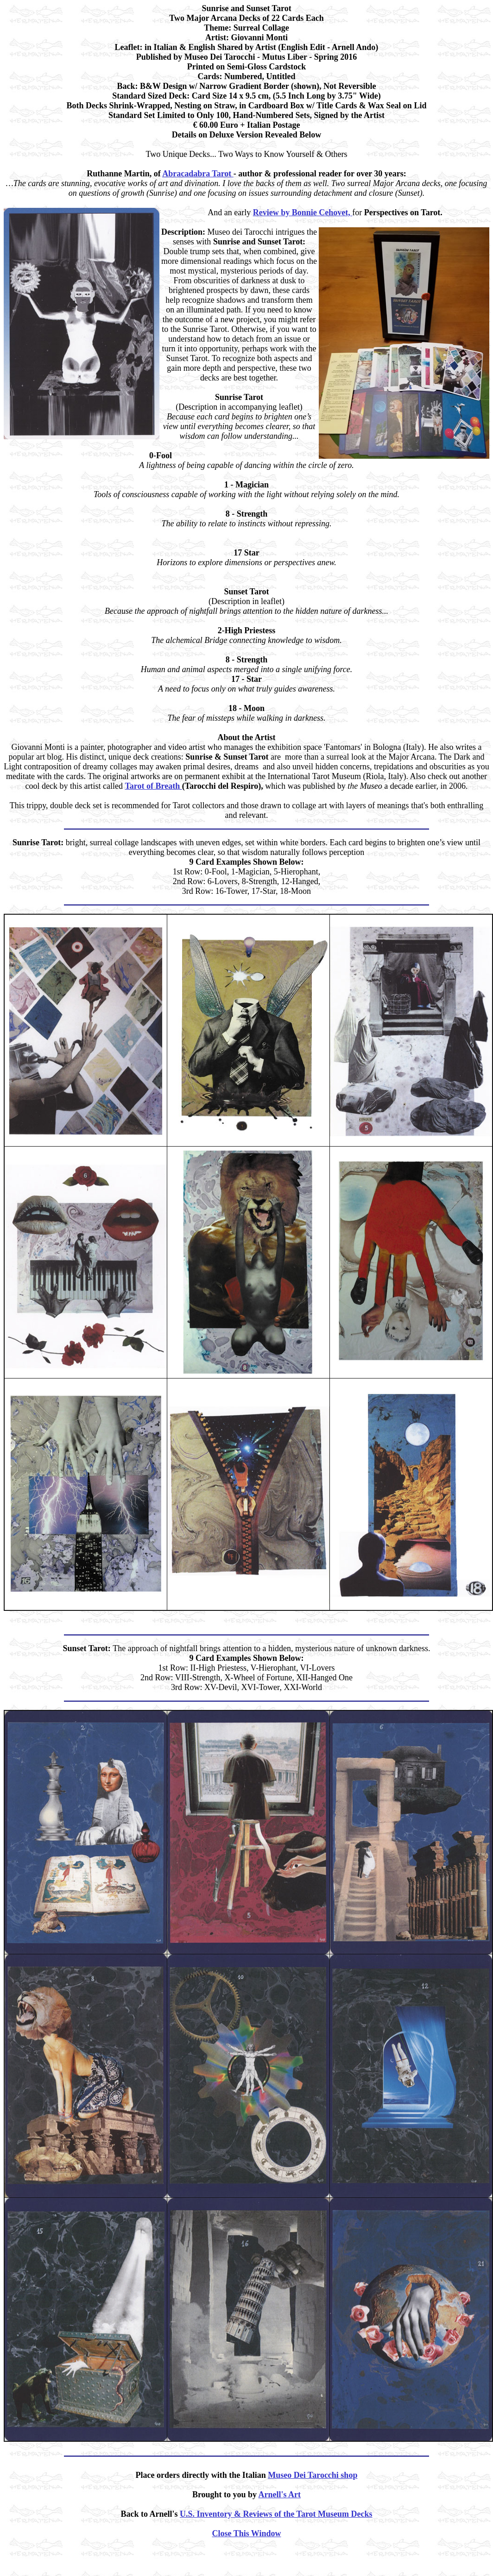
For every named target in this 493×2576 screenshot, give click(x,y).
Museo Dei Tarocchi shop (312, 2475)
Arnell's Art (280, 2494)
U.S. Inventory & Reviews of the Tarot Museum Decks (276, 2514)
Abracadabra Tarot (198, 173)
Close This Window (246, 2533)
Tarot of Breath (153, 786)
